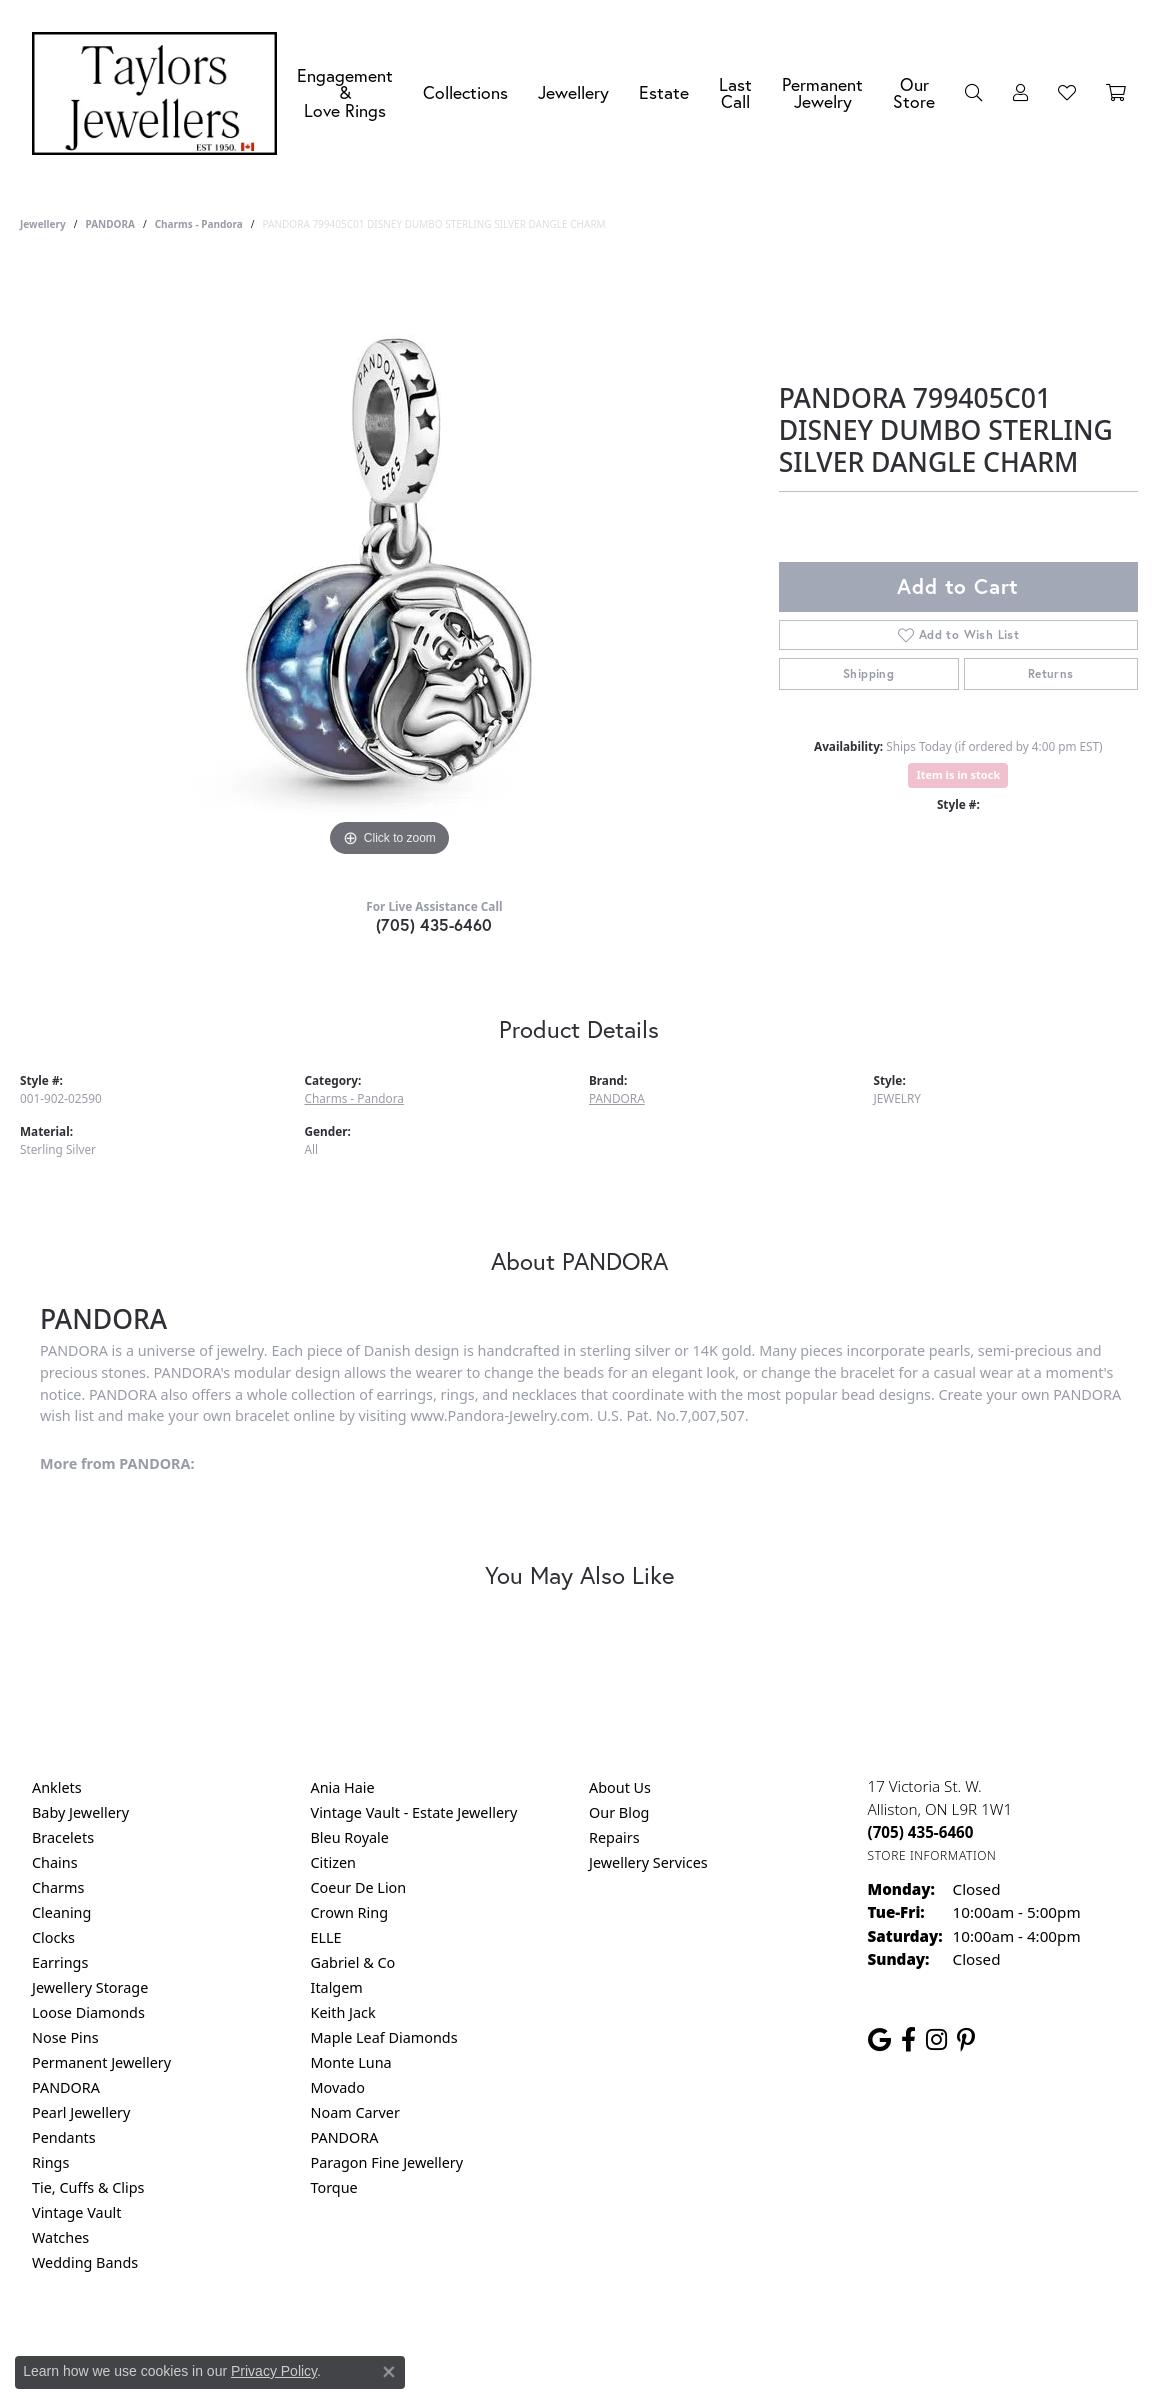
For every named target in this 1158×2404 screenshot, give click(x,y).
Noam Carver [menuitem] (355, 2112)
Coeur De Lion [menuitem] (359, 1887)
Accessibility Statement (747, 2343)
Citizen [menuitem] (334, 1862)
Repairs (614, 1837)
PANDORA (109, 224)
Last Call (735, 93)
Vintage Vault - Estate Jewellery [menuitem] (414, 1812)
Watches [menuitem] (60, 2237)
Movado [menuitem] (338, 2087)
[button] (974, 93)
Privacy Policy (481, 2343)
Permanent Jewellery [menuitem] (101, 2062)
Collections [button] (465, 92)
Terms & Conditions (600, 2343)
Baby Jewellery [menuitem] (80, 1812)
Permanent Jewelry (822, 93)
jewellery (43, 224)
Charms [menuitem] (58, 1887)
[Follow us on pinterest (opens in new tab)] (966, 2040)
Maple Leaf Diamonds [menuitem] (384, 2037)
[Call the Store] (921, 1832)
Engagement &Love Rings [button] (345, 93)
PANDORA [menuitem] (66, 2087)
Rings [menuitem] (50, 2162)
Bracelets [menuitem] (63, 1837)
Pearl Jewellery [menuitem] (81, 2112)
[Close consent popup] (389, 2372)
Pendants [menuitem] (64, 2137)
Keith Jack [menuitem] (343, 2012)
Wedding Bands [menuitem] (85, 2262)
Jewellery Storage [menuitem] (90, 1987)
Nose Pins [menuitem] (65, 2037)
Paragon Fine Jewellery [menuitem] (387, 2162)
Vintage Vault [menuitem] (76, 2212)
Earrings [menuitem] (60, 1962)
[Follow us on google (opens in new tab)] (879, 2040)
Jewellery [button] (573, 92)
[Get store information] (932, 1855)
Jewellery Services (648, 1862)
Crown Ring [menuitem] (350, 1912)
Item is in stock (958, 774)
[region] (389, 562)
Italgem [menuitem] (337, 1987)
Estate (664, 92)
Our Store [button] (914, 93)
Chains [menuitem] (55, 1862)
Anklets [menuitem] (57, 1787)
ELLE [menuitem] (326, 1937)
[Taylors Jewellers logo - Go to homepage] (159, 93)
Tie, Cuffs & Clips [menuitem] (88, 2187)
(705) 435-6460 (434, 924)
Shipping (868, 673)
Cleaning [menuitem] (61, 1912)
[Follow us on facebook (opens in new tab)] (908, 2040)
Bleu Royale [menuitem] (350, 1837)
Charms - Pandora (199, 224)
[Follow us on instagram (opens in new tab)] (936, 2040)
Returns (1051, 673)
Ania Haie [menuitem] (343, 1787)
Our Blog (619, 1812)
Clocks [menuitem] (53, 1937)
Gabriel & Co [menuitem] (353, 1962)
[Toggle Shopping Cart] (1116, 93)
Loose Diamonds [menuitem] (88, 2012)
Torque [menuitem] (334, 2187)
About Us (620, 1787)
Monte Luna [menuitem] (351, 2062)
